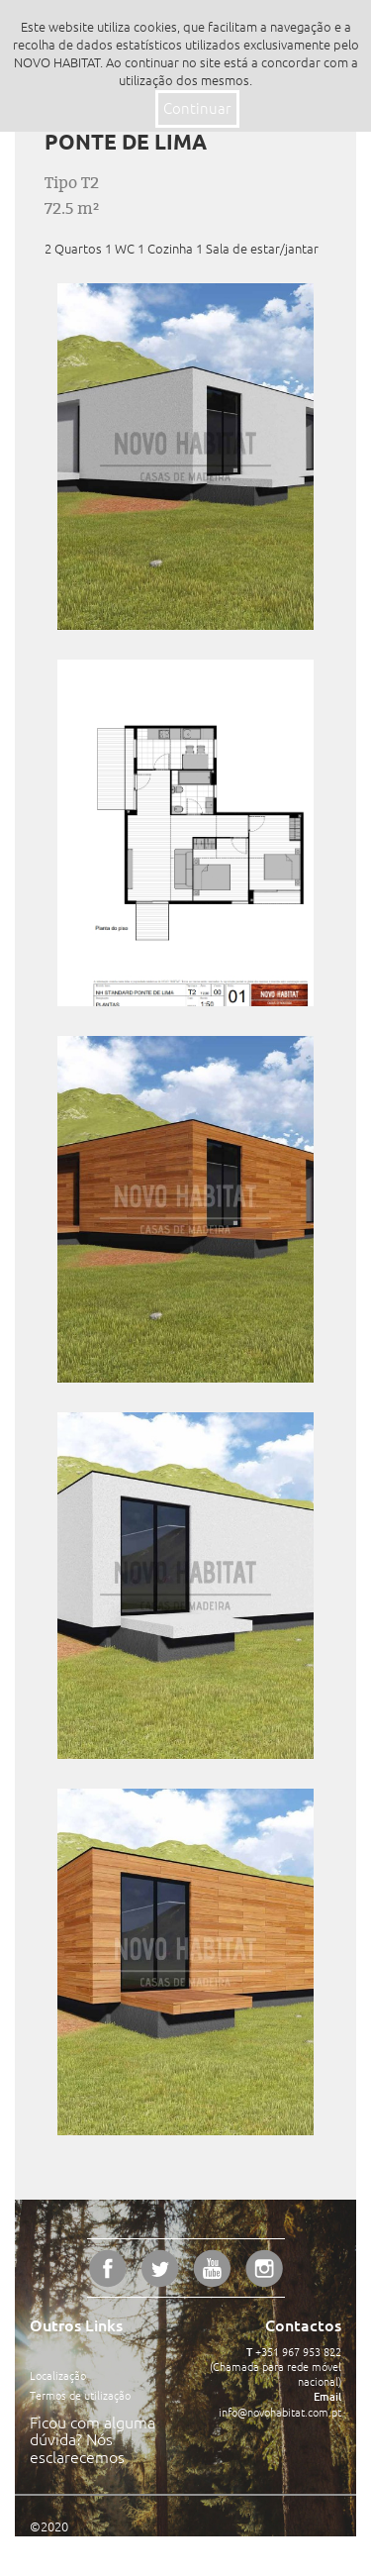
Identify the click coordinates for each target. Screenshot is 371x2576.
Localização (58, 2376)
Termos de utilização (80, 2396)
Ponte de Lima (126, 142)
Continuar (197, 108)
